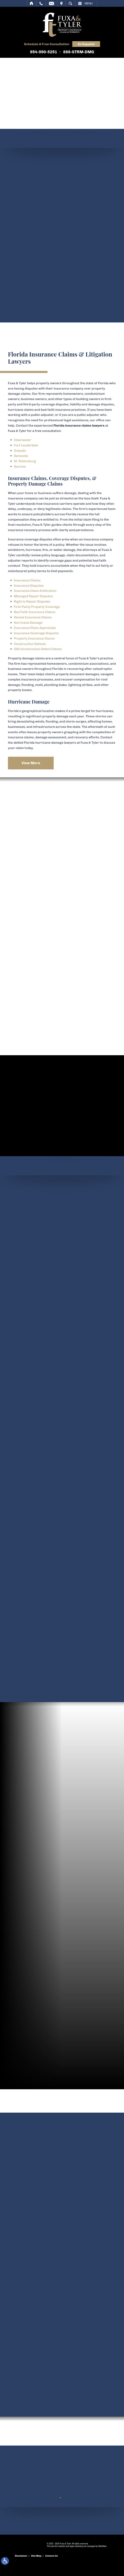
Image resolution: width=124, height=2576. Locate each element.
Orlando (20, 450)
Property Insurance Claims (34, 638)
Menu (89, 3)
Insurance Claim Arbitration (35, 591)
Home (31, 3)
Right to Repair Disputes (32, 601)
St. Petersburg (25, 461)
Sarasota (21, 456)
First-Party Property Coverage (37, 607)
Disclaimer (21, 2555)
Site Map (36, 2555)
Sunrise (20, 466)
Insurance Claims (27, 580)
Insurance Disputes (29, 585)
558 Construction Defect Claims (38, 649)
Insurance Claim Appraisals (35, 628)
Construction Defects (30, 644)
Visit (61, 3)
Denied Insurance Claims (33, 617)
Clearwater (22, 440)
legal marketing (76, 2546)
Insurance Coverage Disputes (36, 633)
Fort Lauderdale (26, 445)
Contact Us (51, 2555)
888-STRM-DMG (78, 51)
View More (30, 763)
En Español (86, 44)
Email (51, 3)
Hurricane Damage (28, 623)
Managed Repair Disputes (33, 596)
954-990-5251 (43, 51)
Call (41, 3)
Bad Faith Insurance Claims (34, 612)
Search (70, 3)
